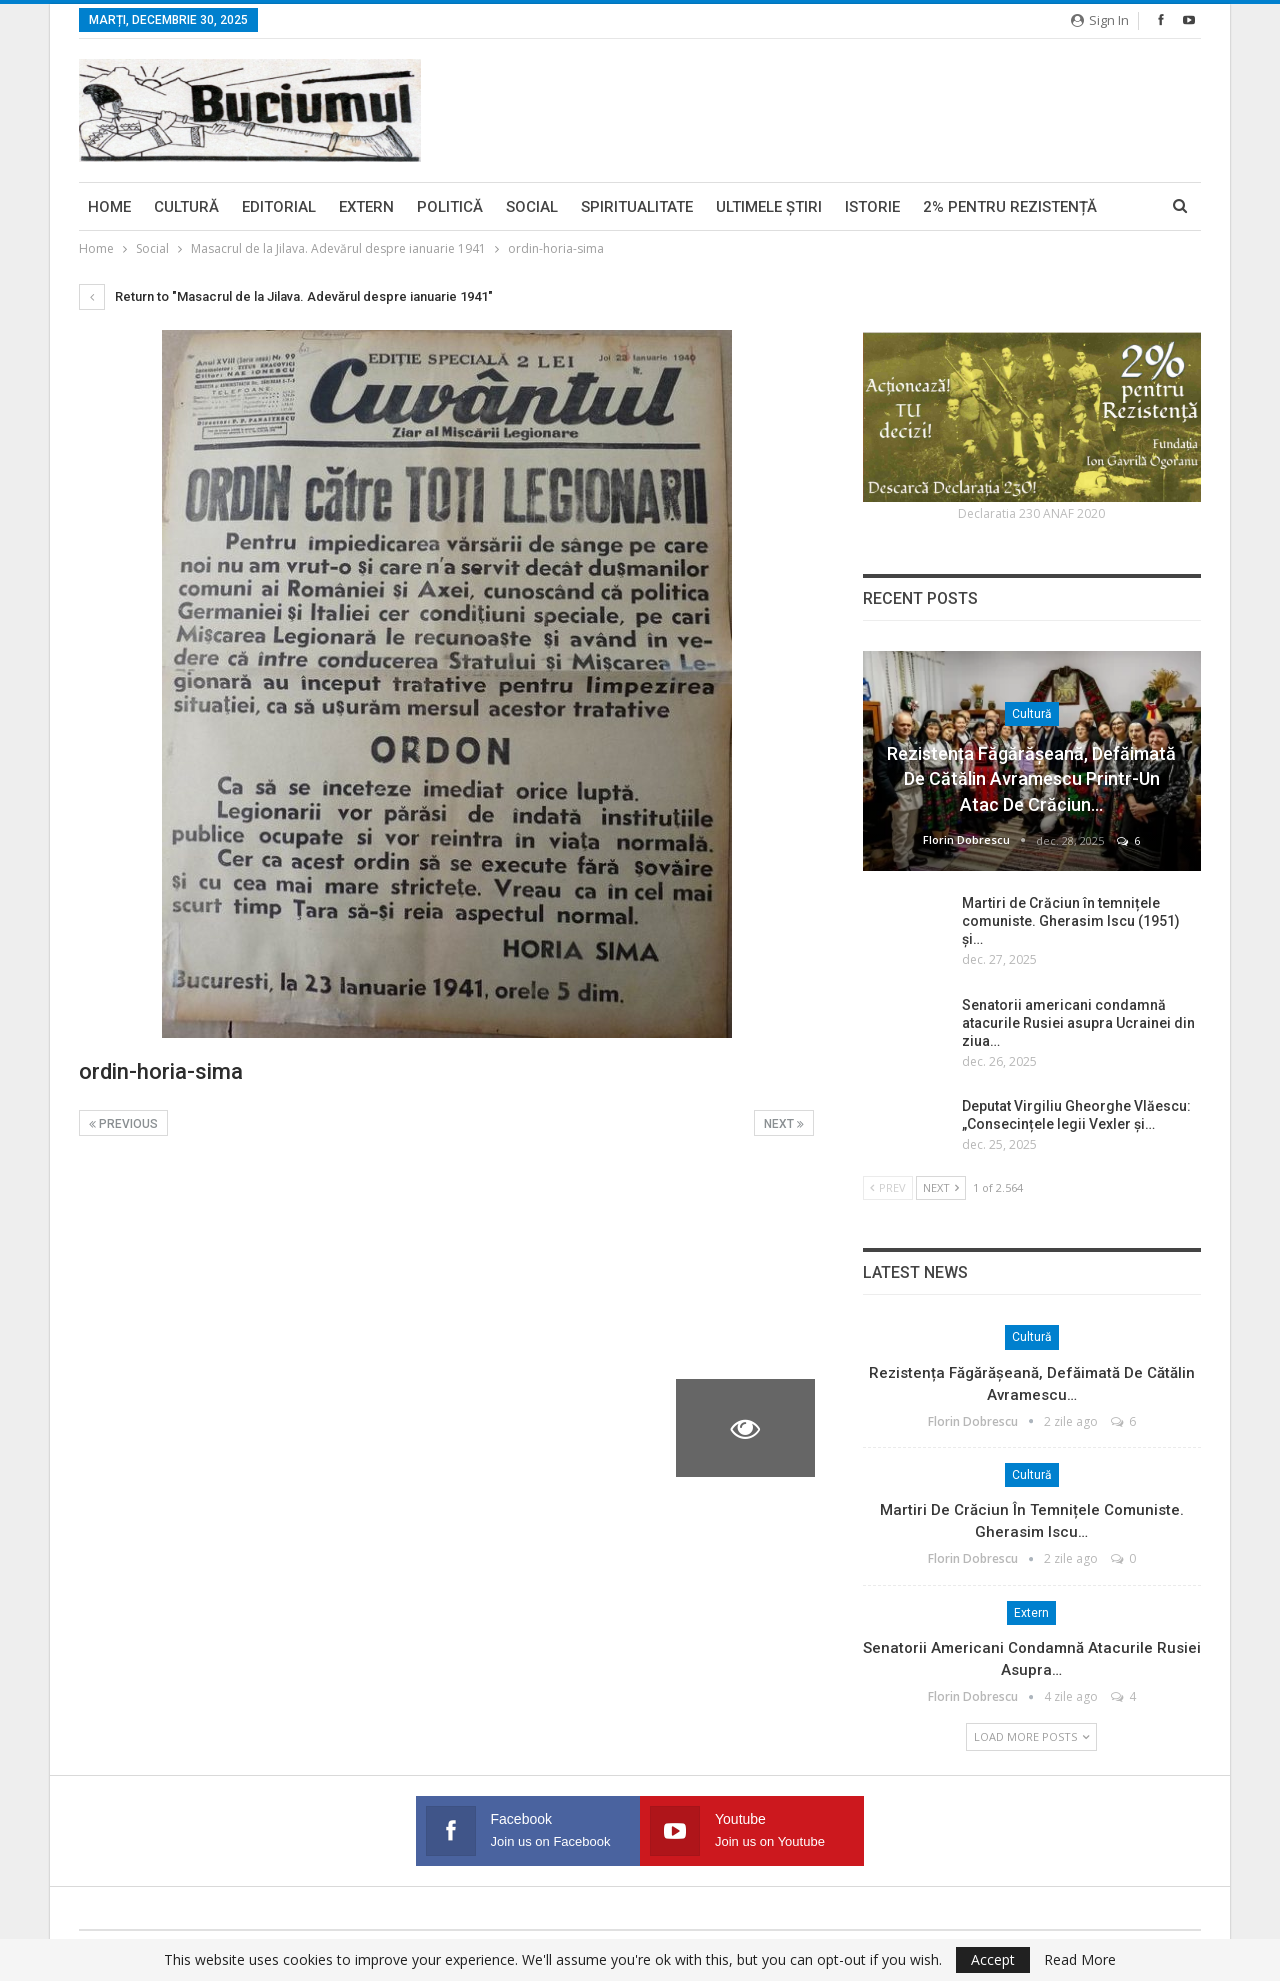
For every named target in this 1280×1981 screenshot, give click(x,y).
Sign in (1100, 20)
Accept (993, 1959)
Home (109, 207)
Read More (1080, 1960)
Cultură (186, 207)
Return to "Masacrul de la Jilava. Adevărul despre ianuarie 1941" (286, 296)
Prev (888, 1187)
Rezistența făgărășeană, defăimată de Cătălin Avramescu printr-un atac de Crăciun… (1031, 778)
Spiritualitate (637, 207)
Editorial (279, 207)
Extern (366, 207)
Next (784, 1124)
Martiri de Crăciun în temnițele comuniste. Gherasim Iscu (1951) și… (1071, 921)
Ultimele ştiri (769, 207)
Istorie (872, 207)
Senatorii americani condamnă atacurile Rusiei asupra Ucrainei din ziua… (1078, 1023)
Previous (123, 1124)
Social (532, 207)
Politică (450, 207)
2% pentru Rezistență (1010, 207)
